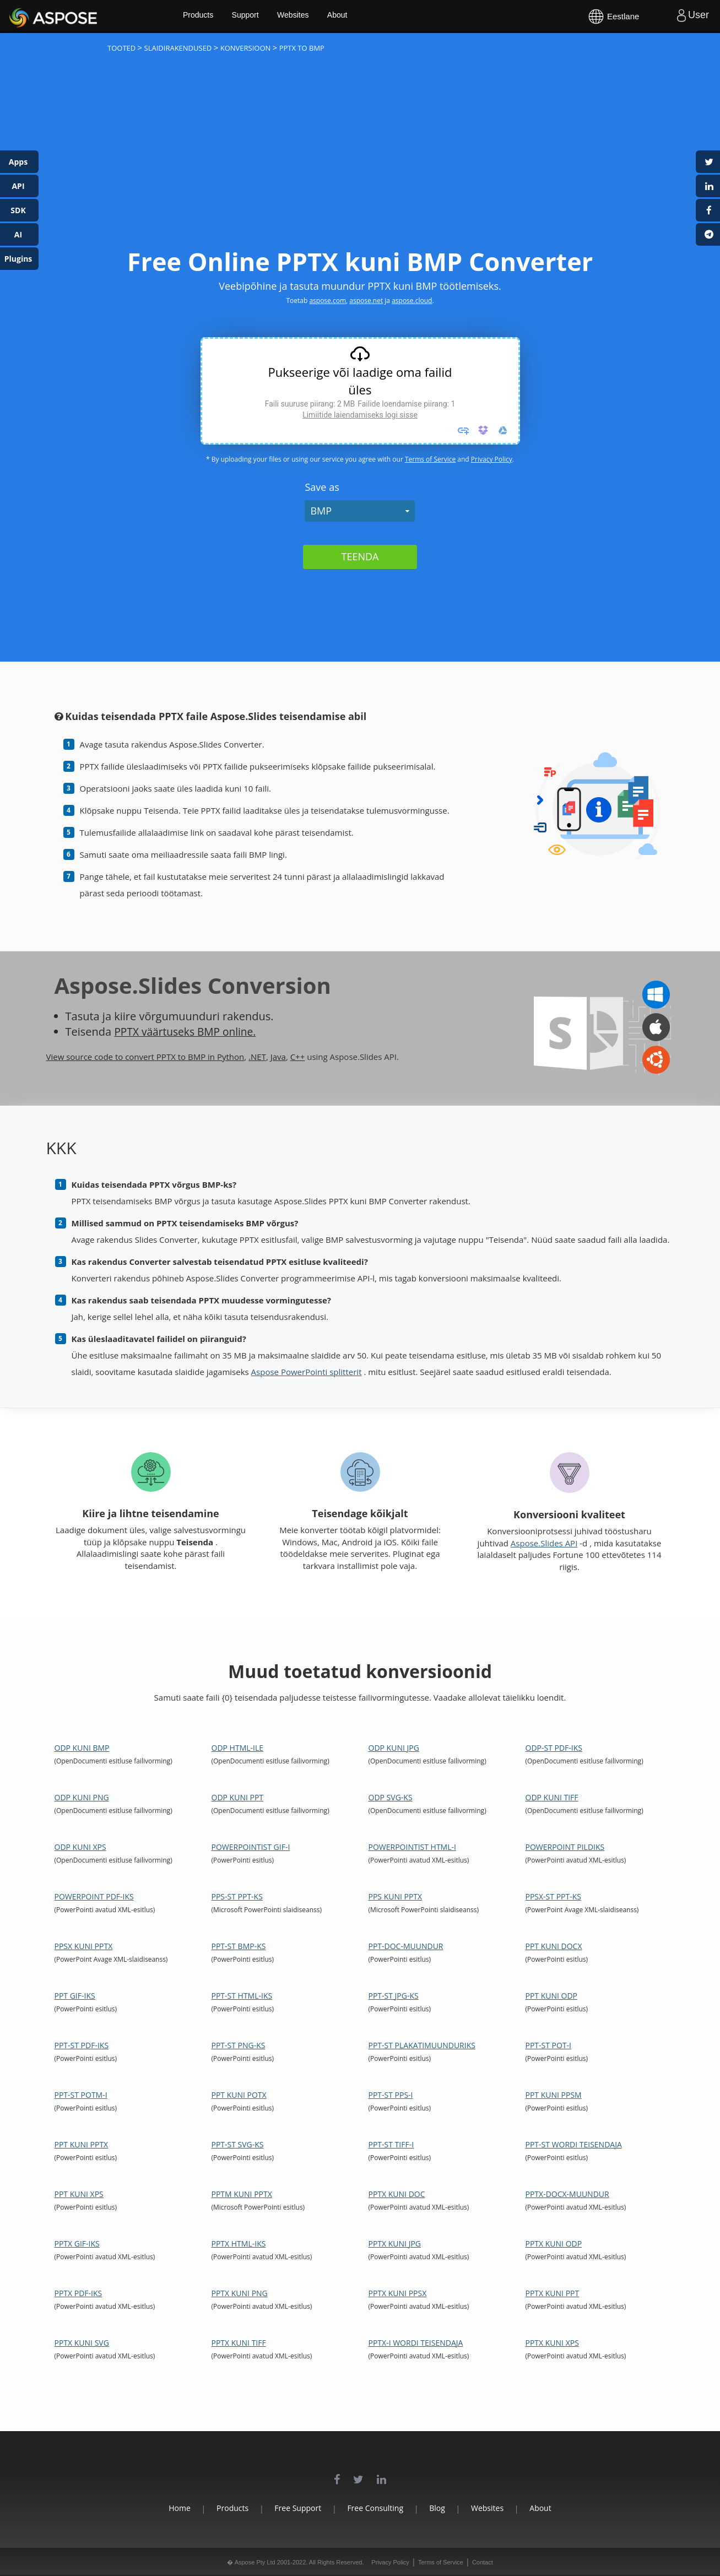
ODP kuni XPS (80, 1847)
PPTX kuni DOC (397, 2194)
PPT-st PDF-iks (82, 2045)
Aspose (22, 16)
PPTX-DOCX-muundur (567, 2194)
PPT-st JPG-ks (394, 1995)
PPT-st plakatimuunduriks (422, 2045)
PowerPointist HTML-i (412, 1847)
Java (278, 1056)
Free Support (291, 2508)
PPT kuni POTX (239, 2095)
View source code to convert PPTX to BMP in (131, 1056)
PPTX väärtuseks (157, 1031)
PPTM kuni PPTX (242, 2194)
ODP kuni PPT (238, 1797)
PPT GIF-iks (75, 1995)
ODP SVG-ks (391, 1797)
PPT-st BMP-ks (239, 1946)
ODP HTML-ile (238, 1747)
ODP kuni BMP (82, 1747)
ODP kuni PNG (82, 1797)
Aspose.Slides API (544, 1543)
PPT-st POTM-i (81, 2095)
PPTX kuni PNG (240, 2293)
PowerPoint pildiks (565, 1847)
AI (18, 234)
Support (263, 16)
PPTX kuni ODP (554, 2243)
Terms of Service (430, 459)
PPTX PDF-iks (78, 2293)
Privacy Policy (491, 459)
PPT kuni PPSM (554, 2095)
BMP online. (231, 1031)
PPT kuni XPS (79, 2194)
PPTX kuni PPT (553, 2293)
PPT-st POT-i (549, 2045)
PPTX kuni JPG (395, 2243)
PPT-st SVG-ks (238, 2144)
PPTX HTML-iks (239, 2243)
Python (230, 1056)
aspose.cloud (412, 300)
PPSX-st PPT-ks (553, 1896)
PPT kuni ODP (552, 1995)
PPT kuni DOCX (554, 1946)
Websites (311, 16)
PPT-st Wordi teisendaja (574, 2144)
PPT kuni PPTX (82, 2144)
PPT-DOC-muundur (406, 1946)
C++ (297, 1056)
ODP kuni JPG (394, 1747)
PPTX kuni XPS (552, 2342)
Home (161, 2508)
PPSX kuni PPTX (84, 1946)
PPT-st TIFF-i (391, 2144)
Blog (443, 2508)
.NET (257, 1056)
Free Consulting (375, 2508)
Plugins (18, 258)
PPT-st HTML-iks (242, 1995)
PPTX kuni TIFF (239, 2342)
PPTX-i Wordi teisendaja (416, 2342)
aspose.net (366, 300)
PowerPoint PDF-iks (94, 1896)
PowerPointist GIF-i (251, 1847)
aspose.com (327, 300)
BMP (321, 510)
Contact (482, 2561)
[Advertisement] (360, 160)
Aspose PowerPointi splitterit (306, 1371)
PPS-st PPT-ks (237, 1896)
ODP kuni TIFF (552, 1797)
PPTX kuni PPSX (398, 2293)
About (357, 16)
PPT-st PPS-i (391, 2095)
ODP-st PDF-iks (554, 1747)
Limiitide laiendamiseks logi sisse (360, 414)
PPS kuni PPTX (396, 1896)
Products (215, 16)
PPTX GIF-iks (77, 2243)
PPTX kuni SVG (82, 2342)
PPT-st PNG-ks (239, 2045)
